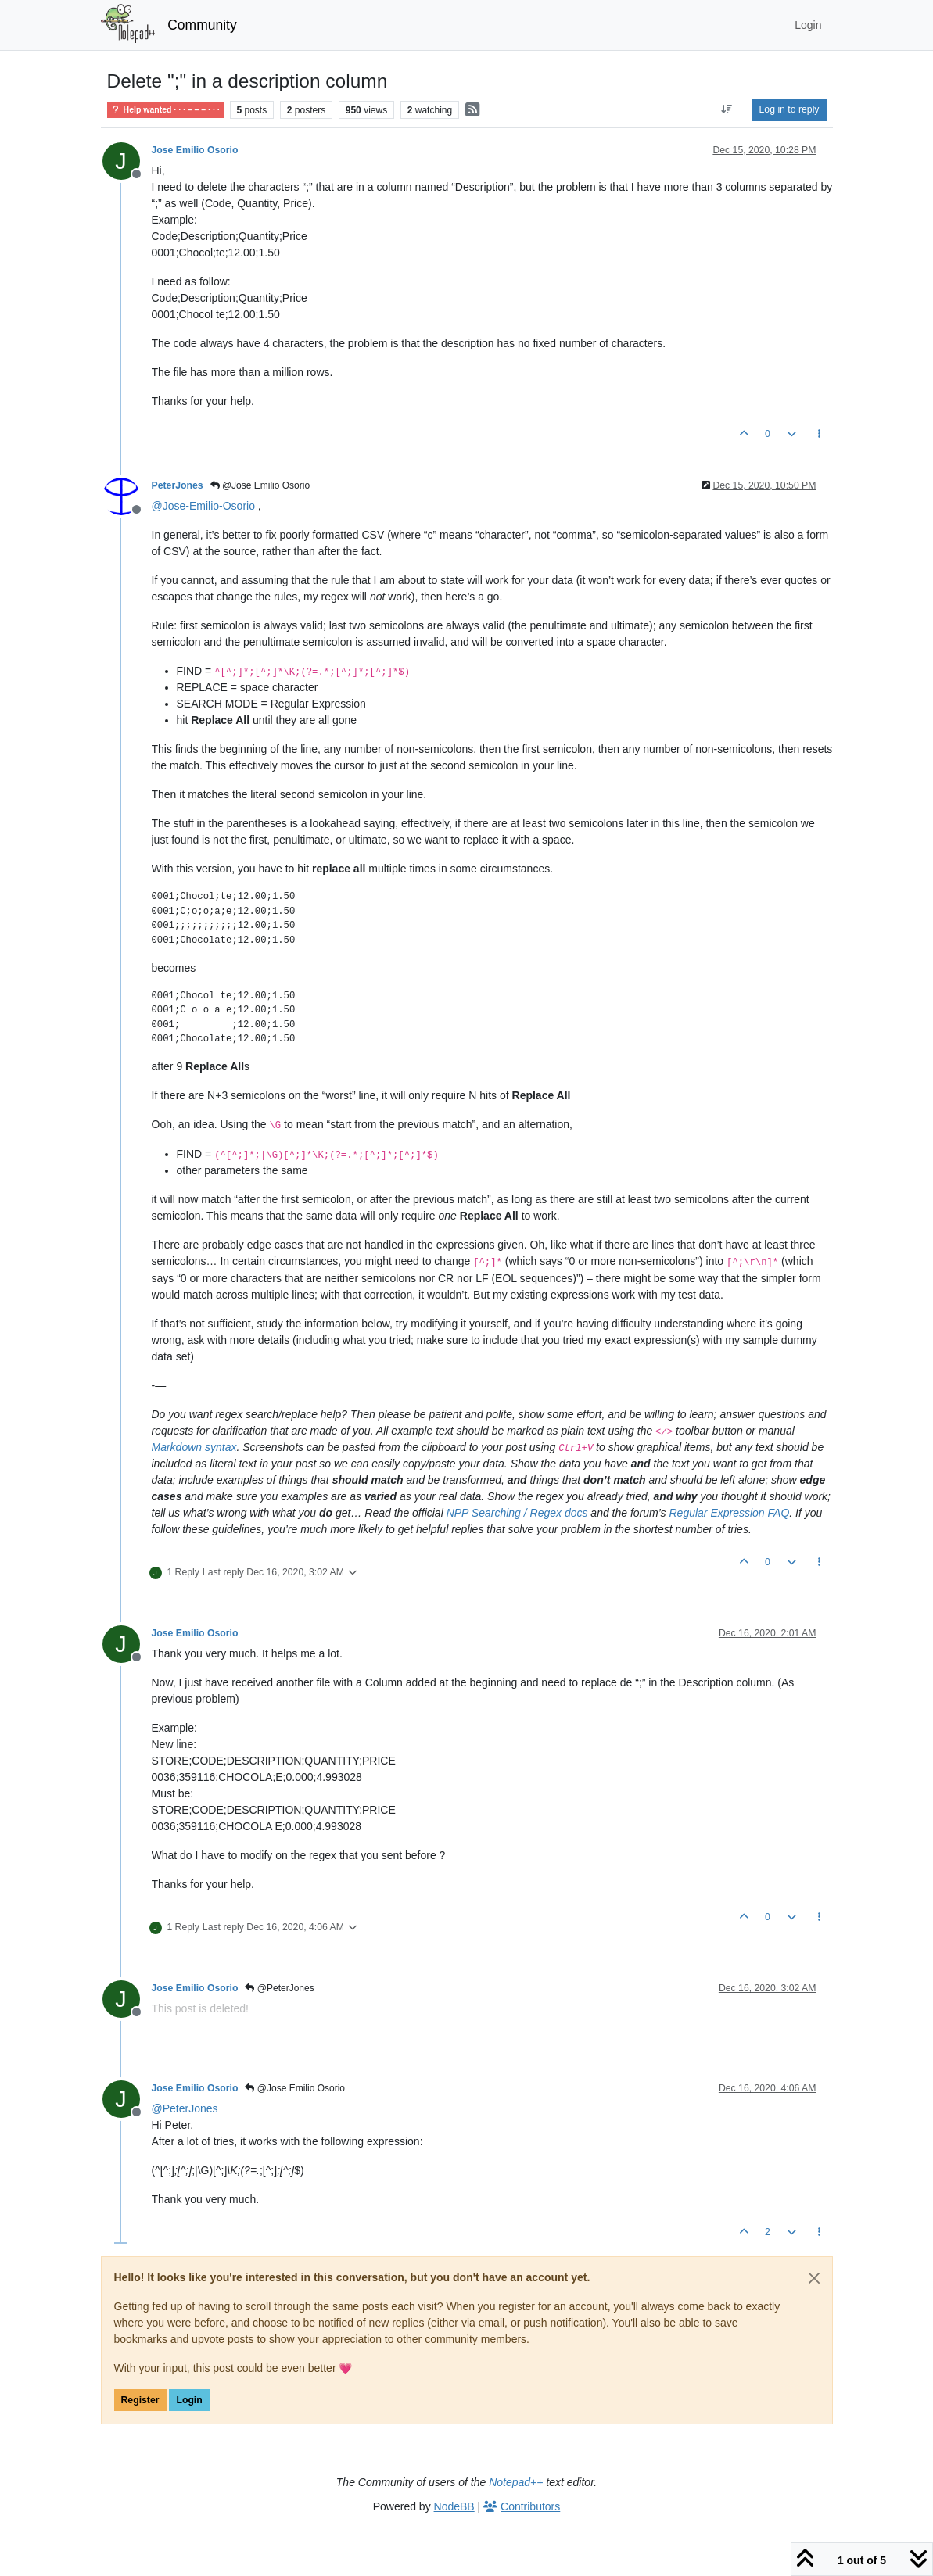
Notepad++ (516, 2482)
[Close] (814, 2278)
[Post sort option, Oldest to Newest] (726, 109)
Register (140, 2400)
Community (202, 25)
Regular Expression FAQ (729, 1513)
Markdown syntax (194, 1447)
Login (189, 2400)
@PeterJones (279, 1988)
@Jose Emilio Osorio (260, 485)
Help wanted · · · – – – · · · (165, 110)
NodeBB (454, 2506)
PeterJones (177, 485)
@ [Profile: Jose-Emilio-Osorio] (203, 506)
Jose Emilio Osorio (195, 150)
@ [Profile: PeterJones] (185, 2108)
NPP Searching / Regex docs (517, 1513)
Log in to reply (789, 109)
